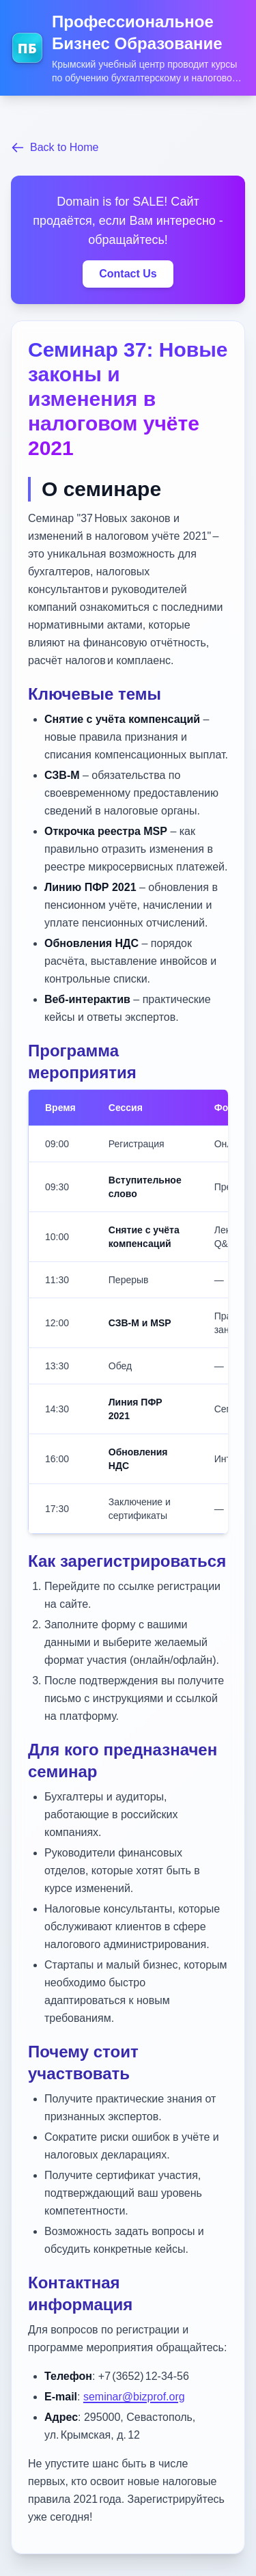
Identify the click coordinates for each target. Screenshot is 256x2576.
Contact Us (127, 273)
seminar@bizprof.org (134, 2396)
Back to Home (54, 147)
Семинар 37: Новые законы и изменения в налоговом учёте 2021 (128, 398)
